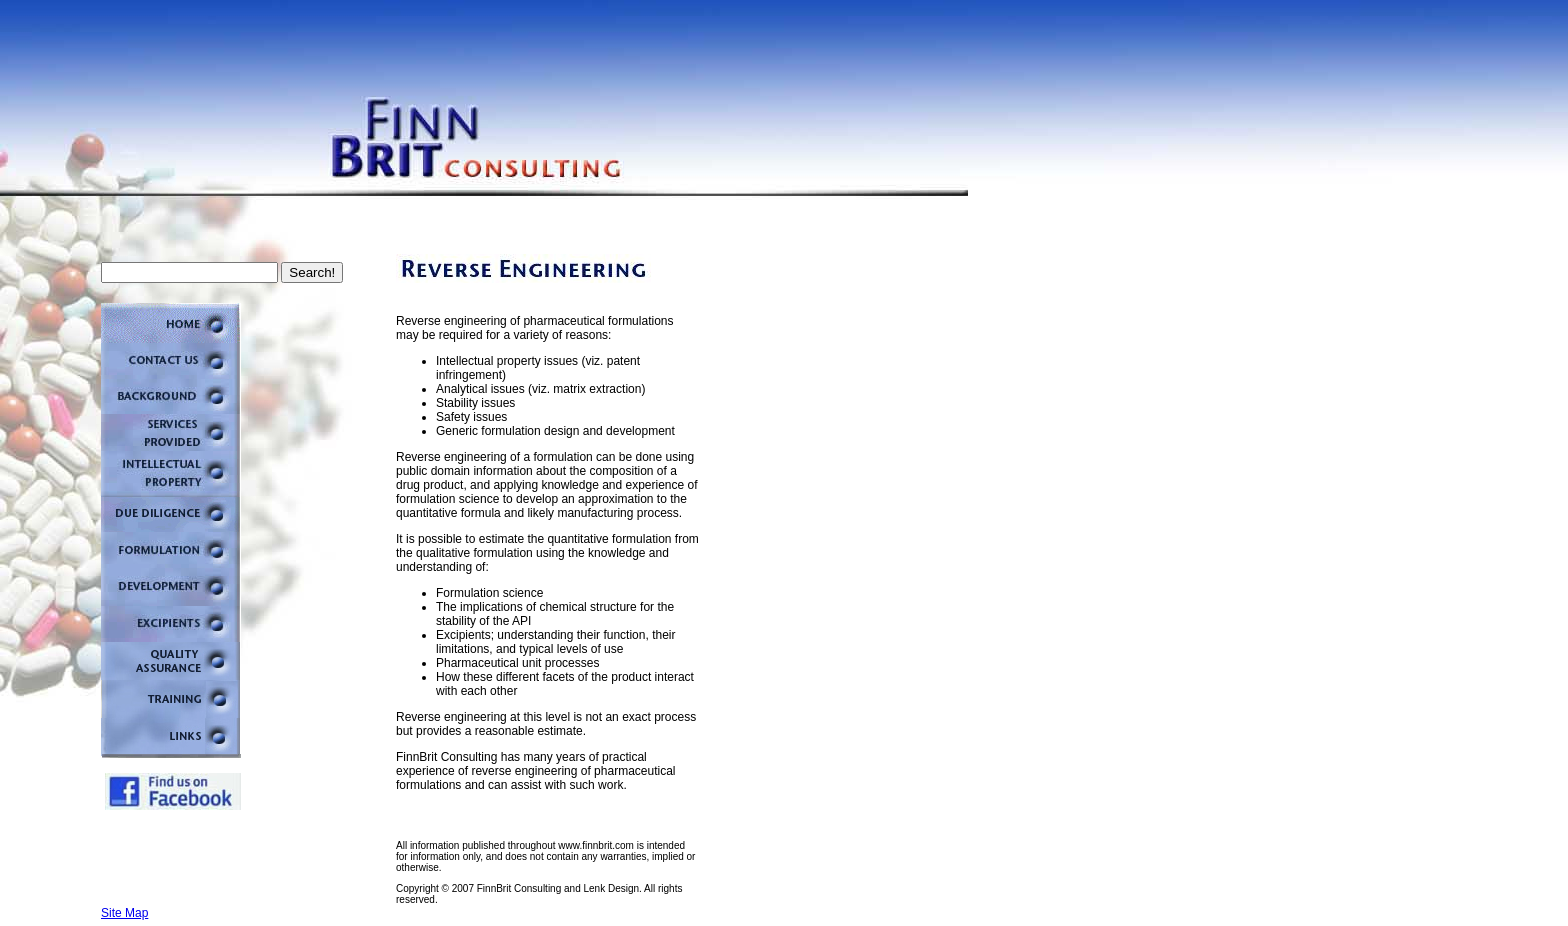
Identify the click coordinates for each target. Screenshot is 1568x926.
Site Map (124, 913)
